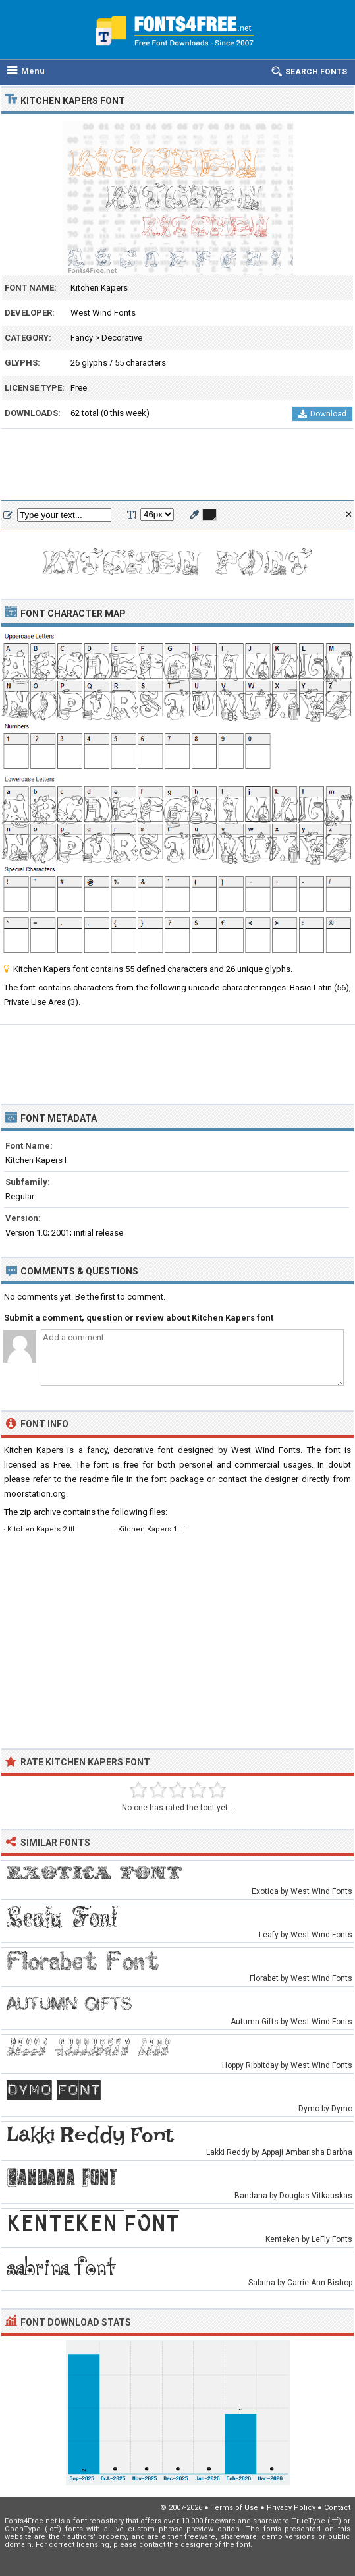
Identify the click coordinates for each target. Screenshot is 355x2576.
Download (322, 413)
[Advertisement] (177, 465)
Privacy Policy (291, 2508)
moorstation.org (35, 1494)
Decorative (121, 338)
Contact (337, 2508)
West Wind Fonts (103, 313)
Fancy (81, 338)
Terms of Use (234, 2508)
